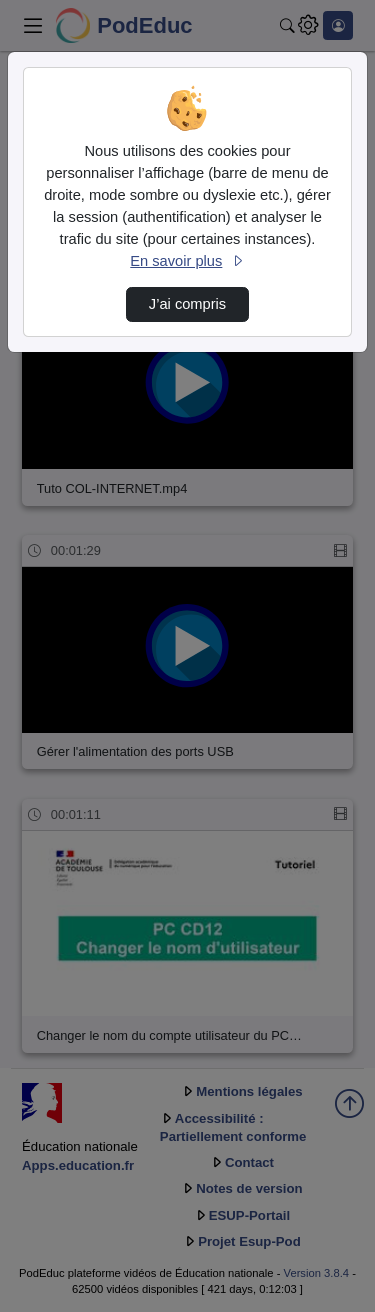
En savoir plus (187, 261)
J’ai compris (187, 304)
